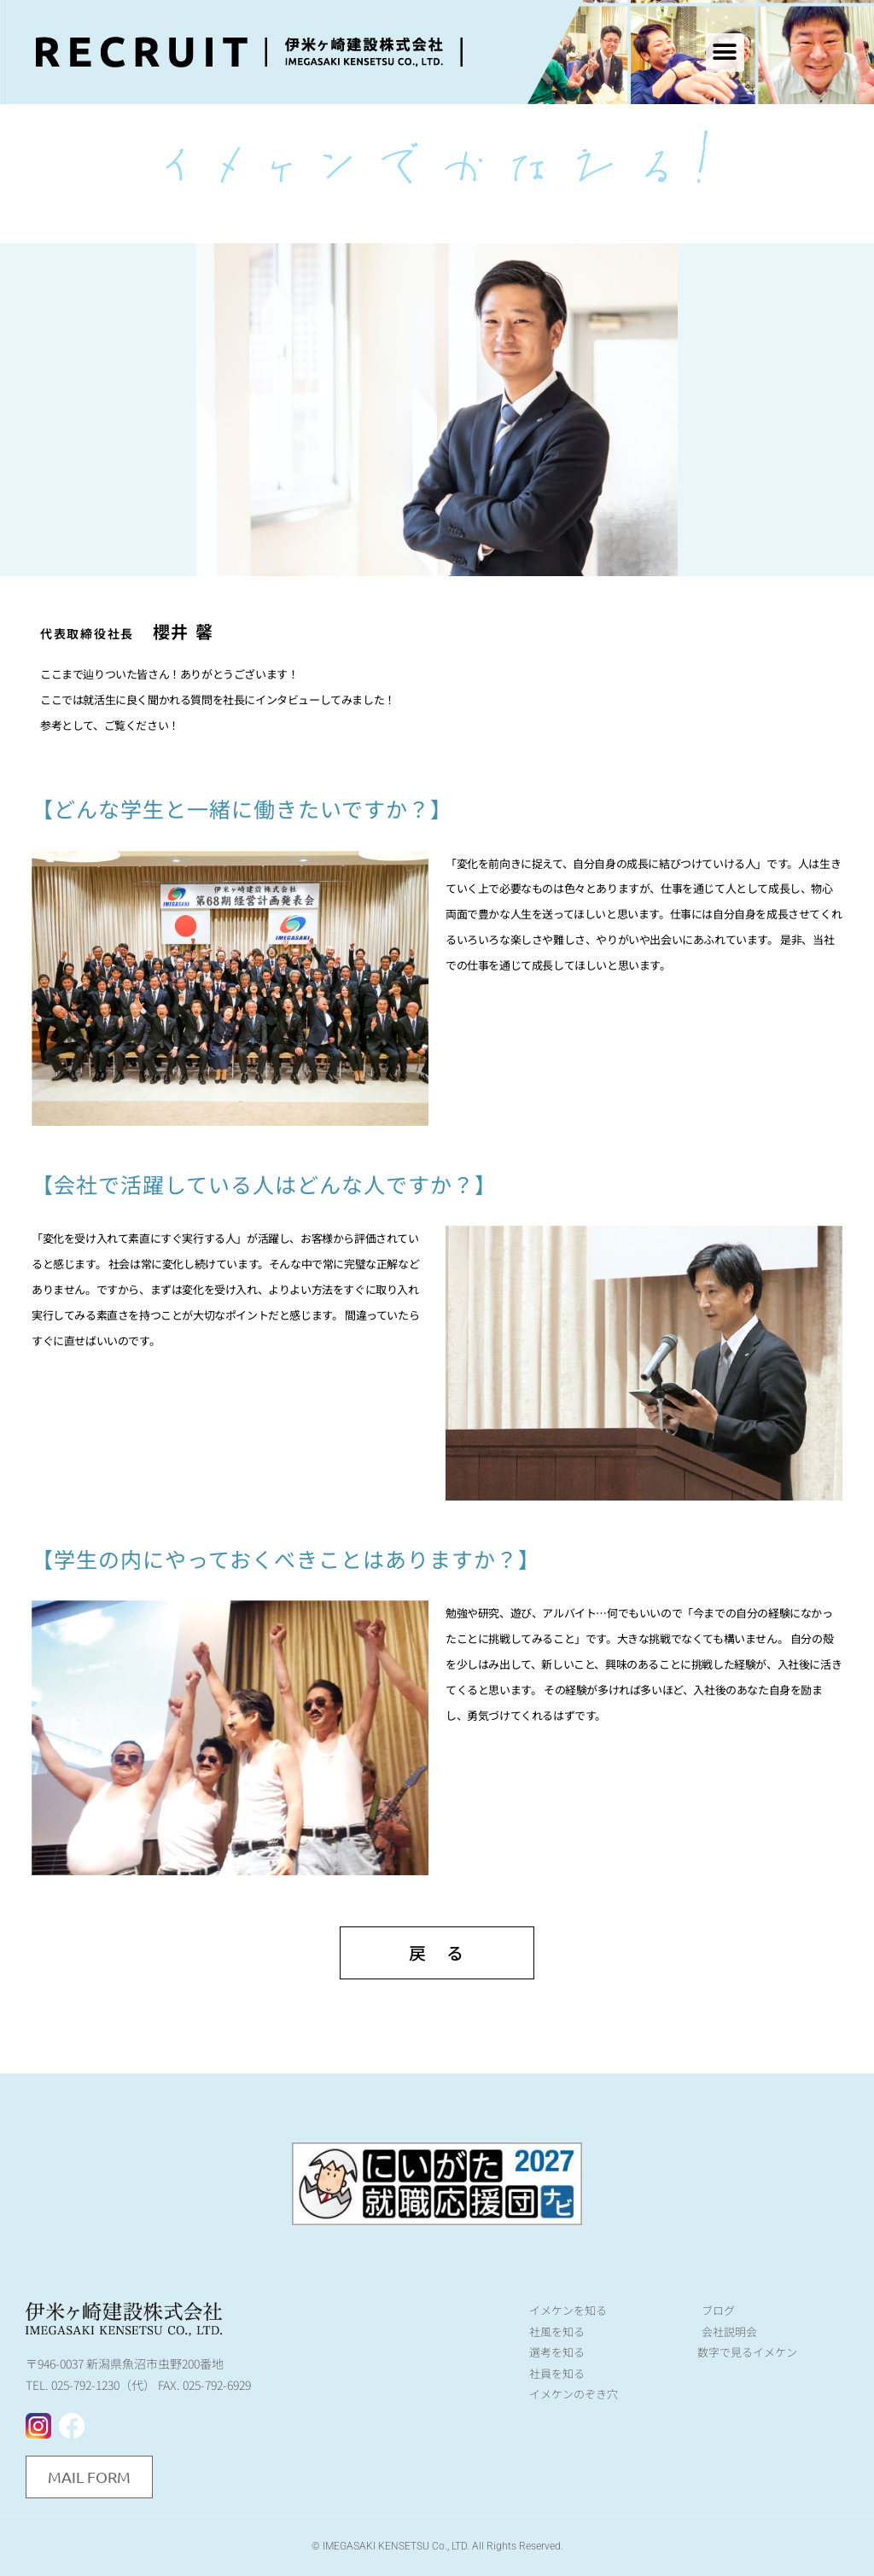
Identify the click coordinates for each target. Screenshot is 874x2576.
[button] (725, 52)
